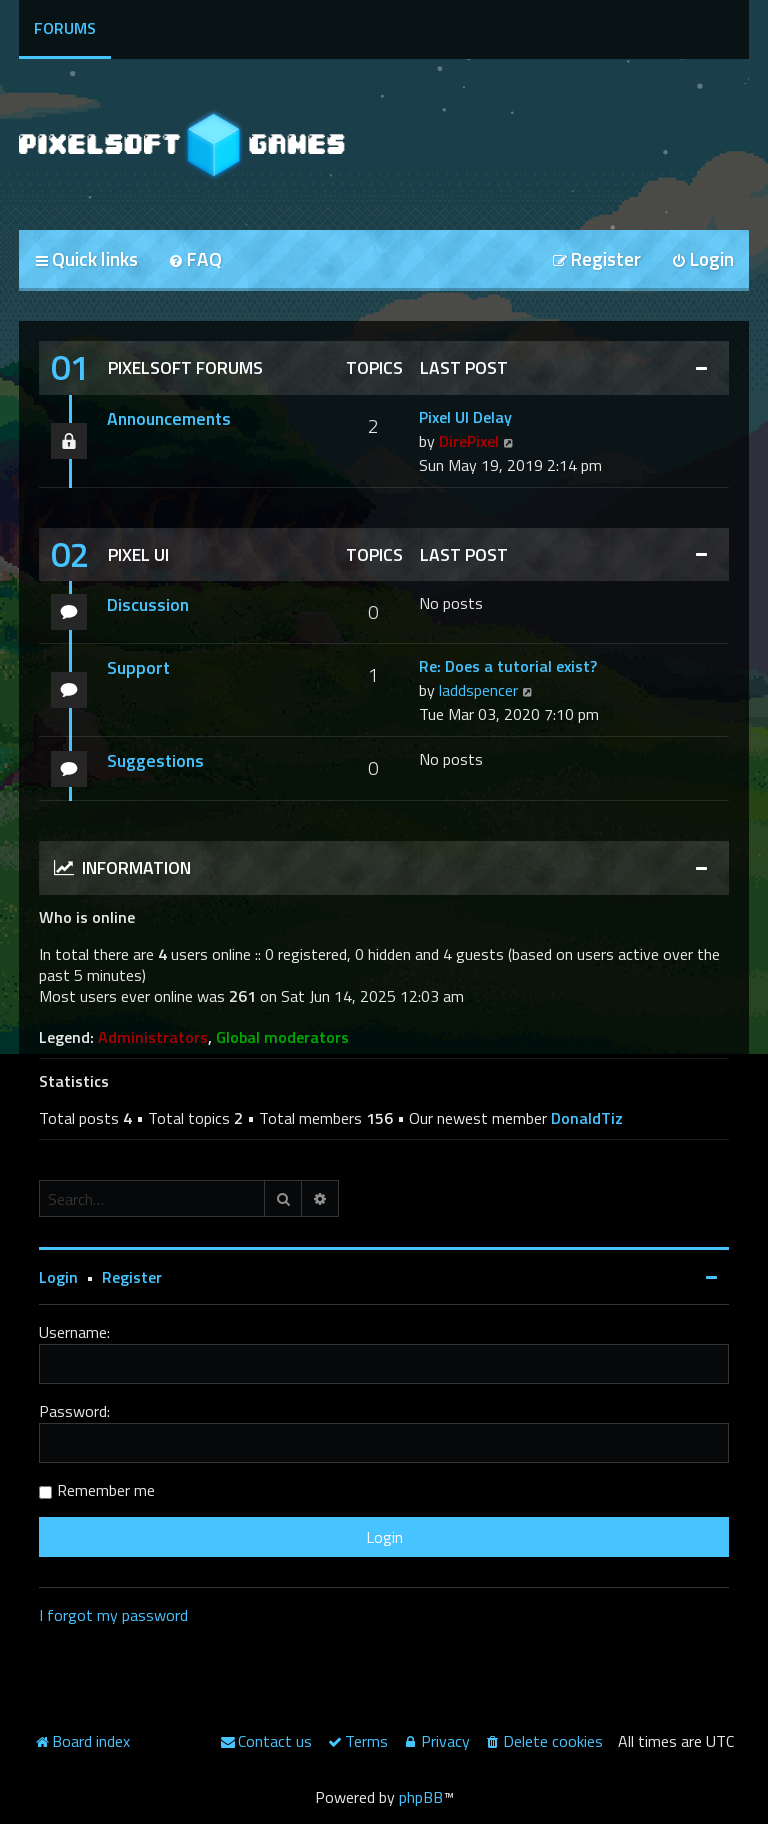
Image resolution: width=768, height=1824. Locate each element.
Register (132, 1277)
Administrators (153, 1037)
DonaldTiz (587, 1118)
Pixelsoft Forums (185, 367)
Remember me (106, 1490)
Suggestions (155, 760)
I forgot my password (113, 1615)
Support (138, 667)
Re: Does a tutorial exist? (508, 666)
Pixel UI (138, 554)
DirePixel (469, 441)
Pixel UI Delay (465, 417)
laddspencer (478, 690)
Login (58, 1277)
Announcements (169, 418)
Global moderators (282, 1037)
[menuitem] (195, 260)
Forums (65, 28)
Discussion (148, 604)
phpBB (421, 1797)
